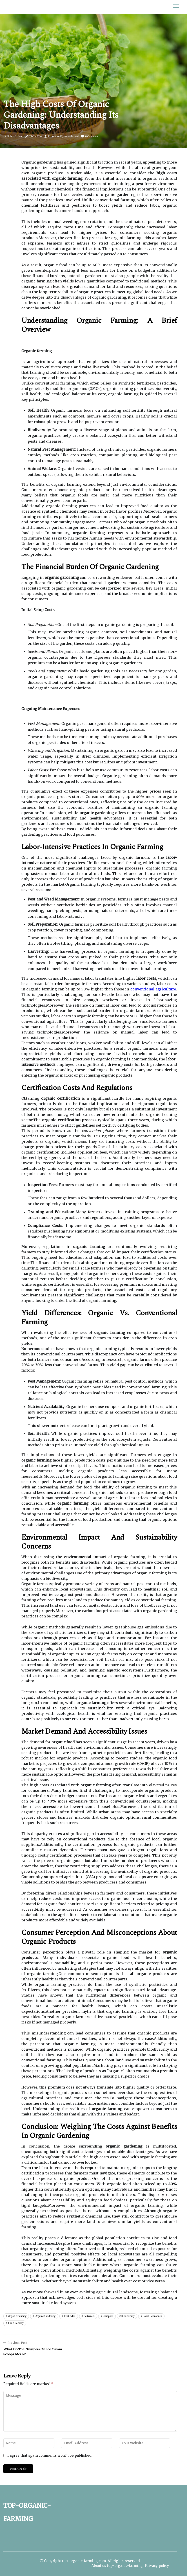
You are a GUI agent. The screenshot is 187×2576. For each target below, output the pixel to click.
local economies (152, 2316)
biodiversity (127, 2316)
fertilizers (89, 2316)
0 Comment (91, 136)
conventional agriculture (153, 989)
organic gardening (45, 2316)
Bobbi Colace (14, 136)
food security (16, 2323)
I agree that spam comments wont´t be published (49, 2456)
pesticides (70, 2316)
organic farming (17, 2316)
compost (108, 2316)
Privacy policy (157, 2565)
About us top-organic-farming (117, 2565)
